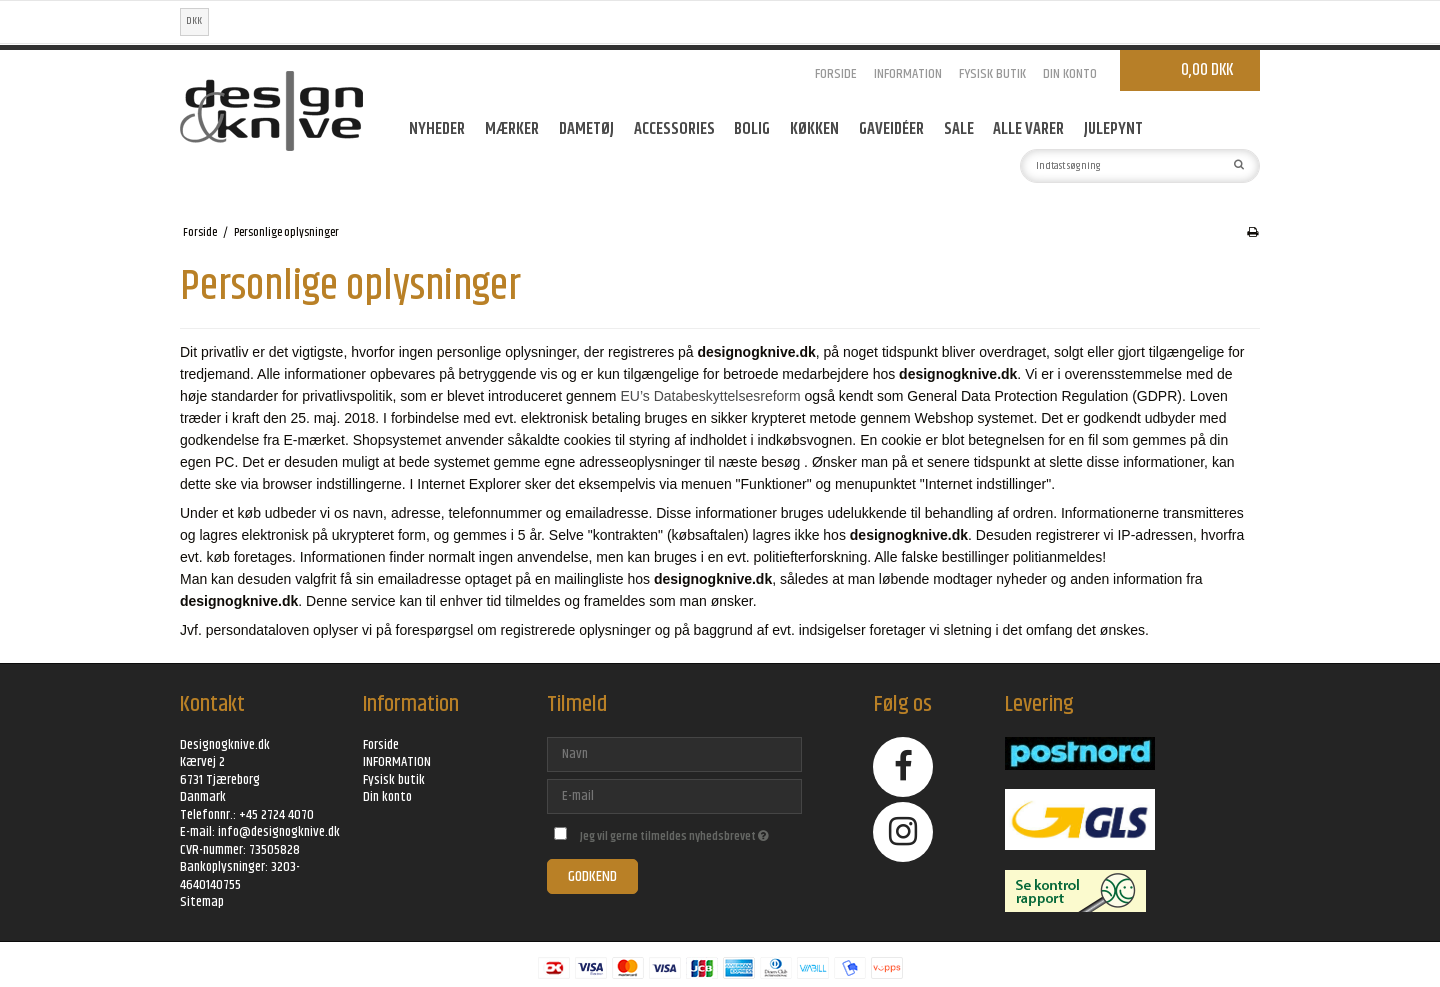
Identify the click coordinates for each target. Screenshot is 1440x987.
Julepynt (1113, 129)
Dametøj (586, 129)
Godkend (592, 876)
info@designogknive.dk (279, 832)
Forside (836, 74)
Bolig (752, 129)
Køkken (814, 129)
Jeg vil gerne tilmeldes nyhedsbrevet (690, 833)
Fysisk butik (992, 74)
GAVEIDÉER (891, 129)
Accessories (674, 129)
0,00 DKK (1207, 70)
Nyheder (437, 129)
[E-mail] (674, 796)
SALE (959, 129)
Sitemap (202, 902)
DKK (194, 21)
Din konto (1070, 74)
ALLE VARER (1028, 129)
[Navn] (674, 754)
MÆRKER (512, 129)
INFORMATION (908, 74)
